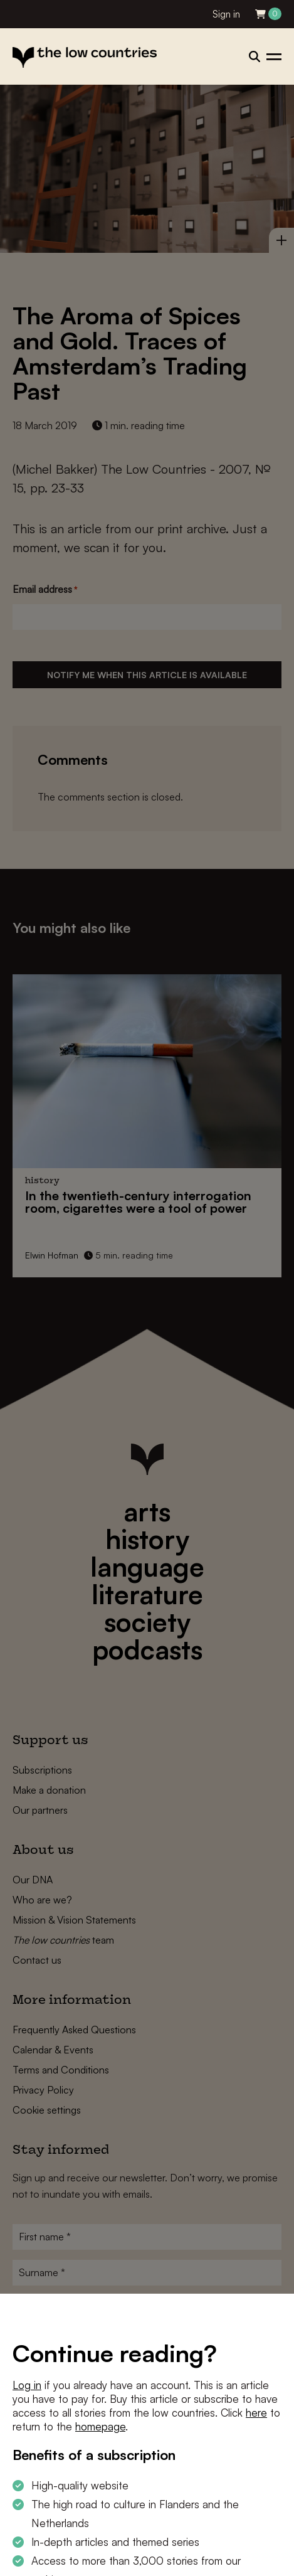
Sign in (226, 14)
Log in (27, 2385)
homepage (100, 2426)
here (256, 2412)
